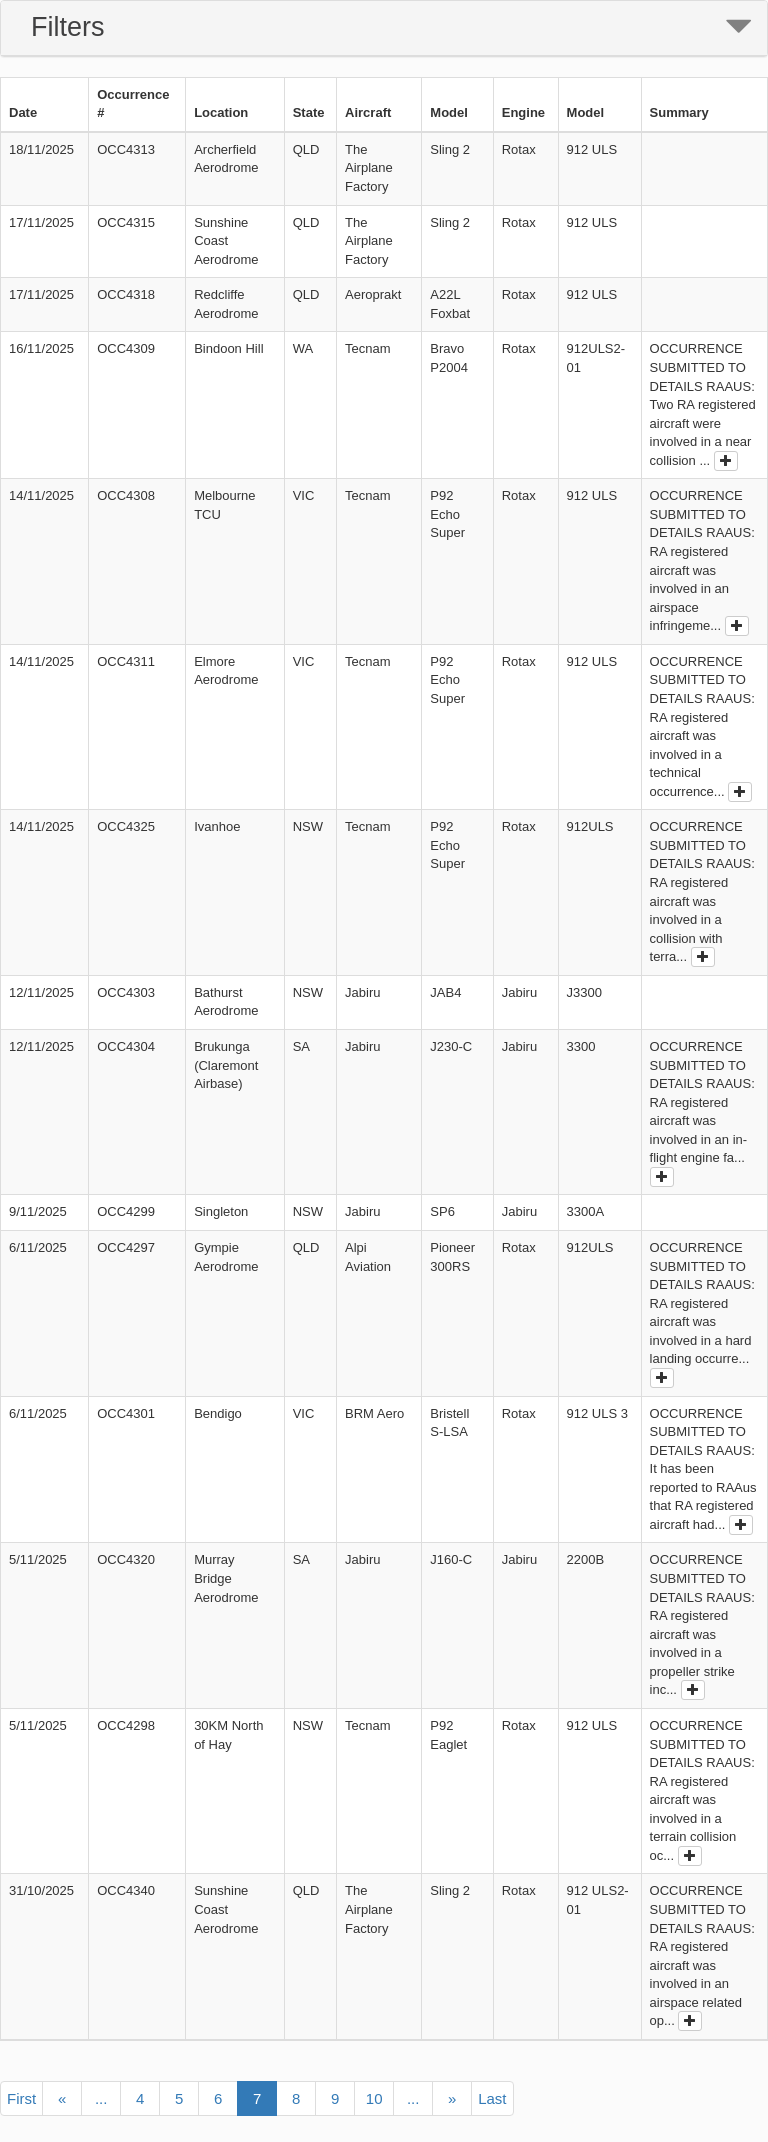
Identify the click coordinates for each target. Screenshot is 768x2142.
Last (492, 2098)
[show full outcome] (726, 461)
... (101, 2098)
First (21, 2098)
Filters (68, 27)
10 (374, 2098)
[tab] (384, 28)
